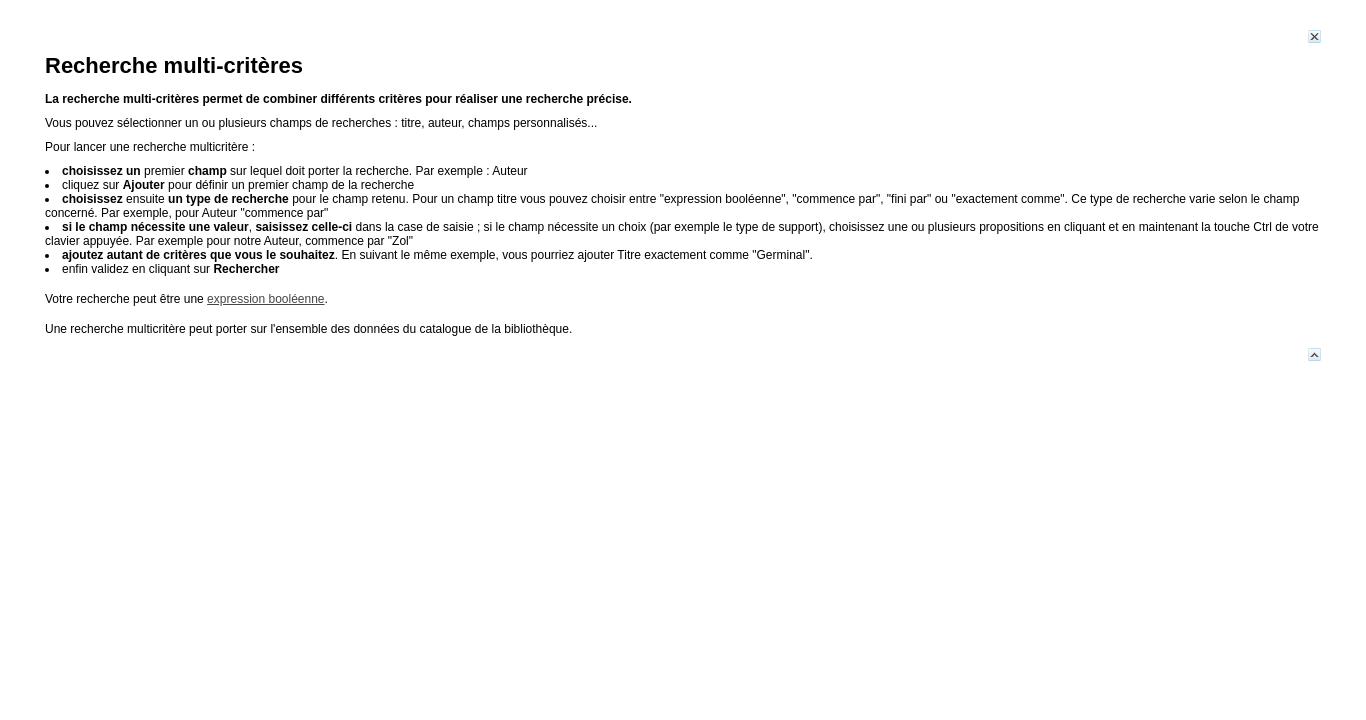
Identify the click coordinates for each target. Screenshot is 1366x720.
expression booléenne (265, 299)
